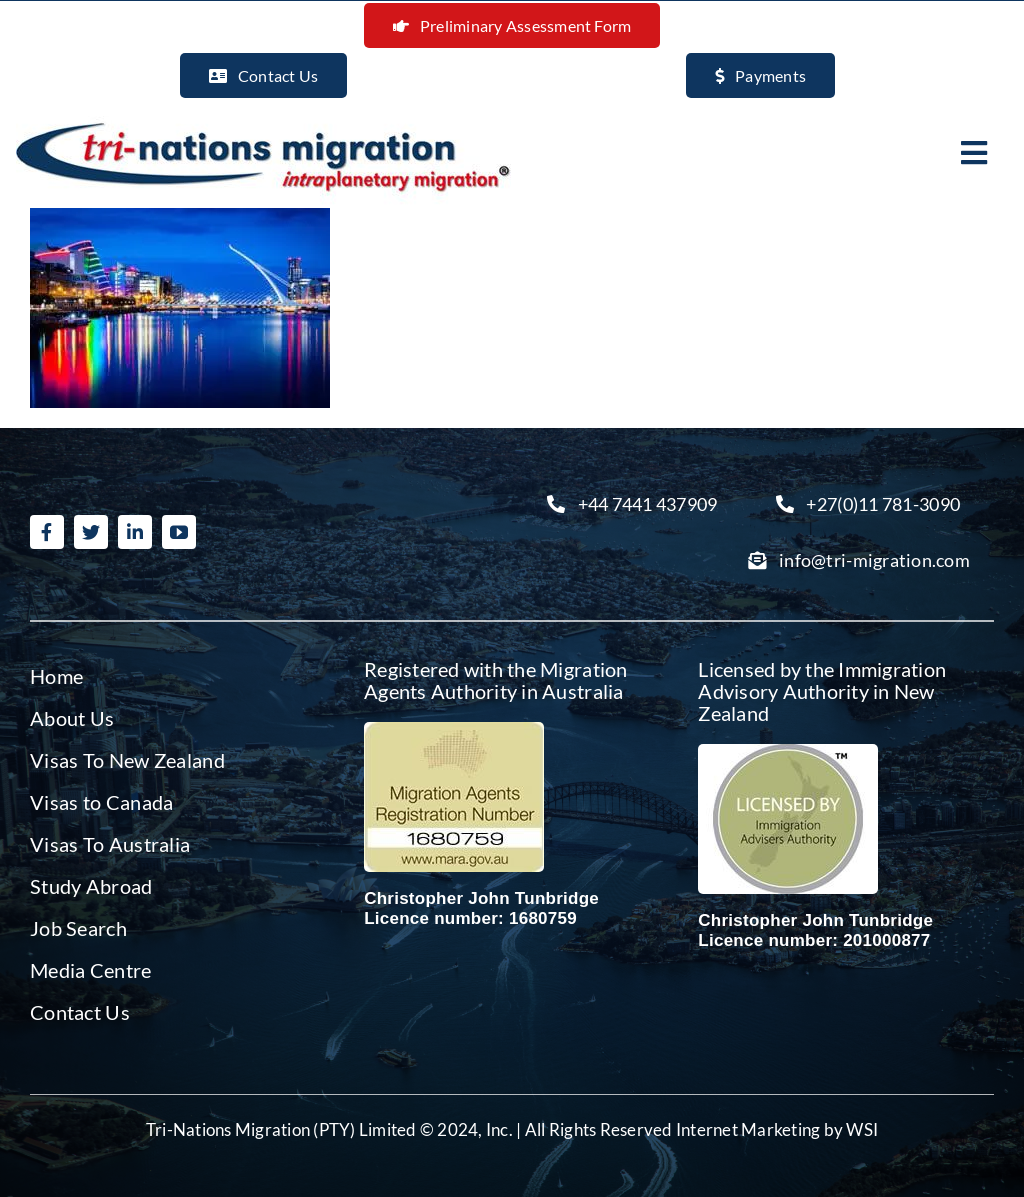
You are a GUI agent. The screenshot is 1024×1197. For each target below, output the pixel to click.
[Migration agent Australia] (454, 730)
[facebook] (47, 532)
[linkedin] (135, 532)
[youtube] (179, 532)
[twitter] (91, 532)
